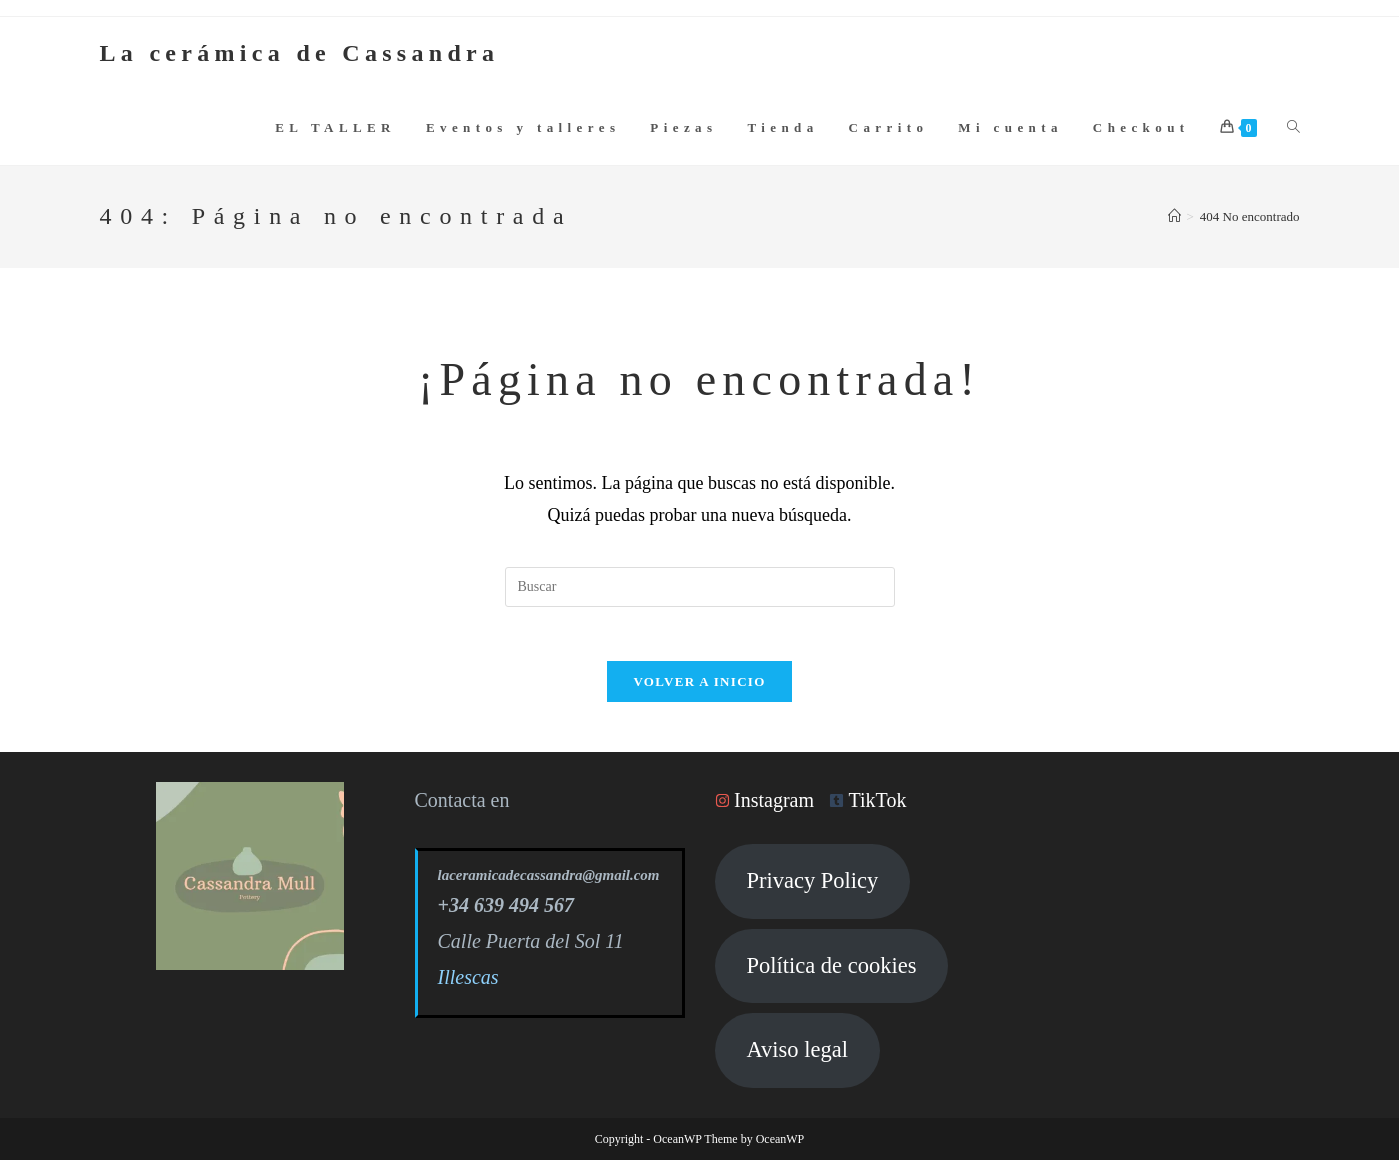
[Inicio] (1174, 216)
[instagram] (769, 806)
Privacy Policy (812, 886)
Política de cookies (831, 970)
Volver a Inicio (699, 687)
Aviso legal (796, 1055)
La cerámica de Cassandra (300, 53)
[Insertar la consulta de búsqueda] (700, 587)
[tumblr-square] (872, 806)
